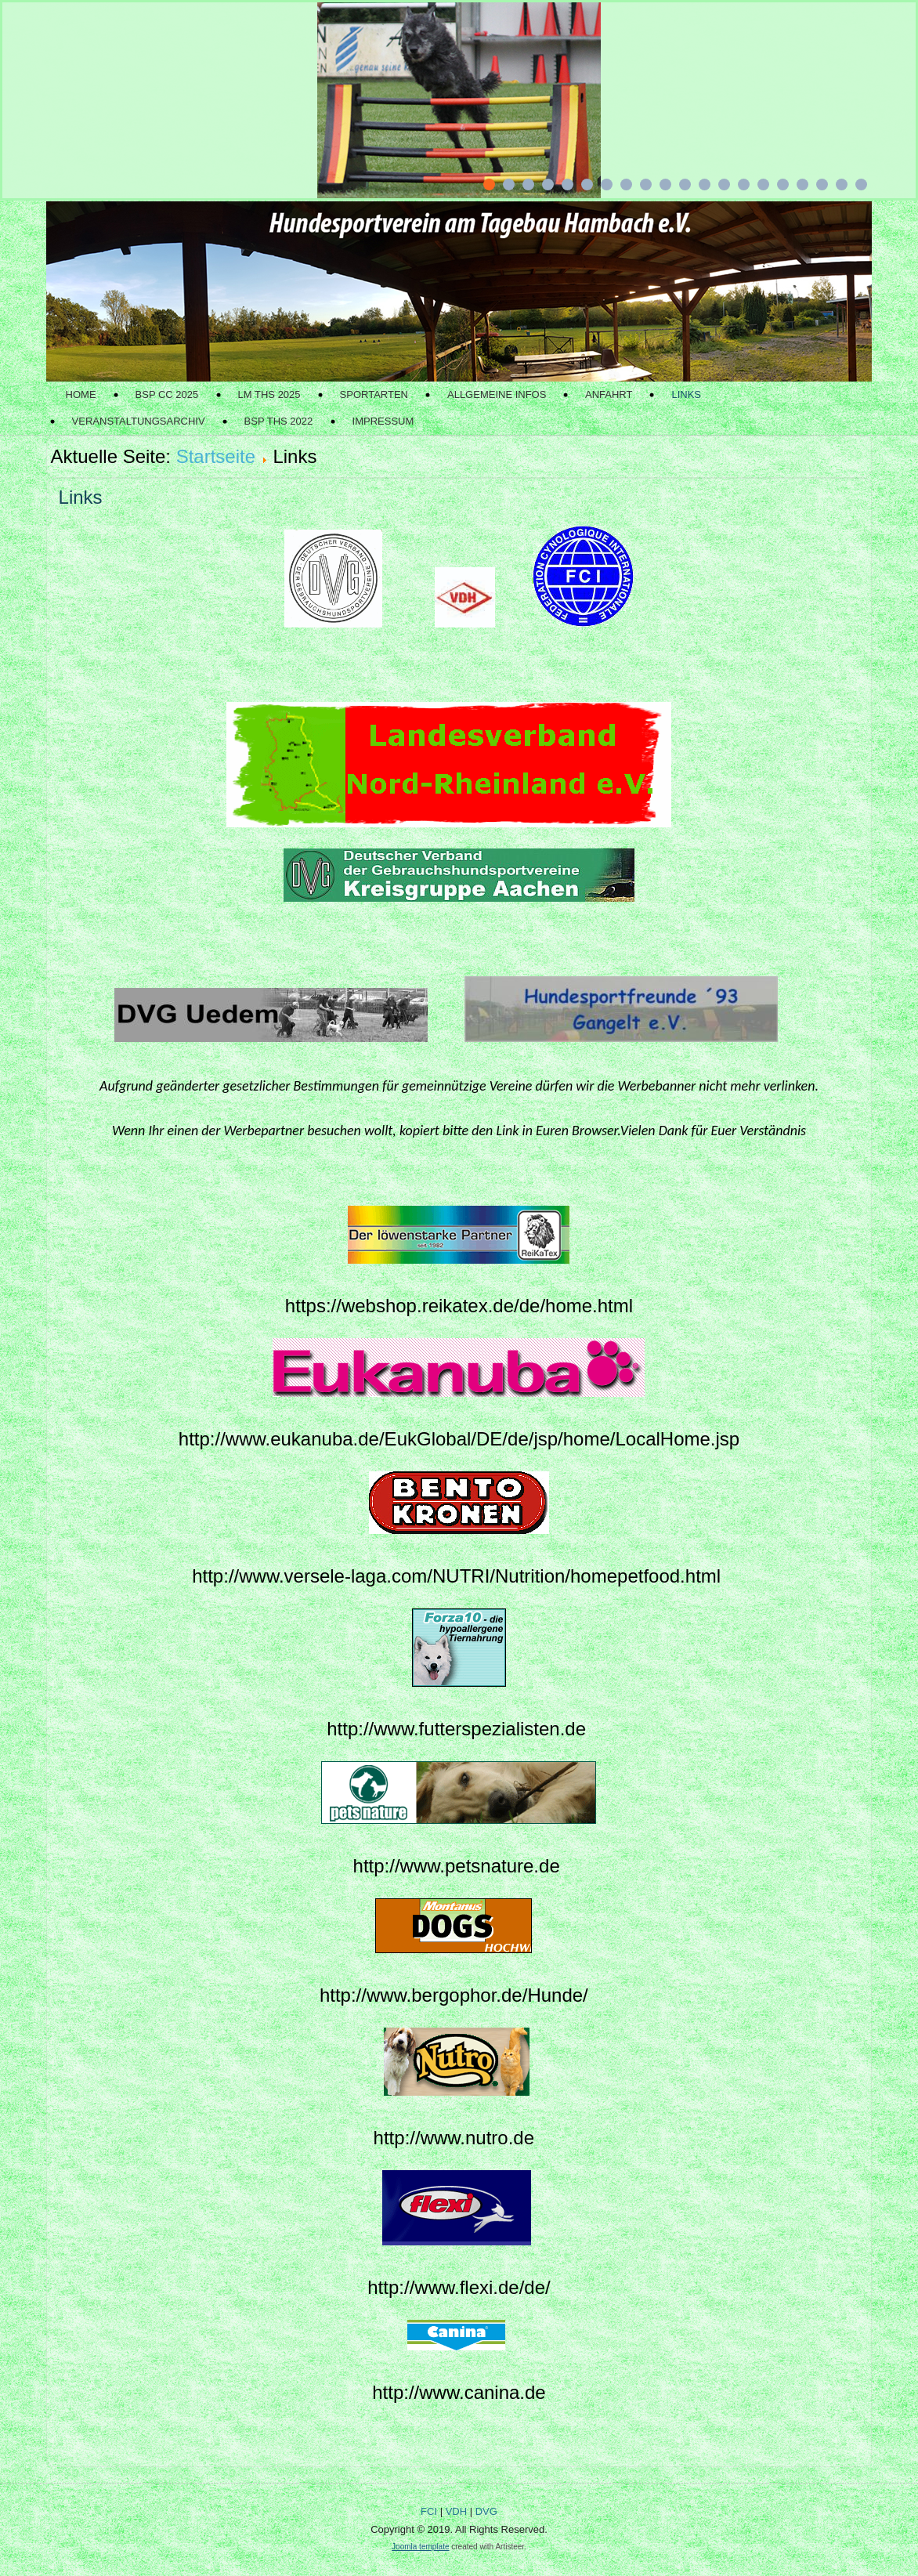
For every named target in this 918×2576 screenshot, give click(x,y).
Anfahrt (608, 394)
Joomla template (420, 2546)
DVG (486, 2511)
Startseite (215, 456)
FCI (429, 2511)
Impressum (383, 421)
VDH (456, 2511)
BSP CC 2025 (167, 394)
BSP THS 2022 (278, 421)
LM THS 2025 (269, 394)
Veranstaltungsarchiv (138, 421)
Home (81, 394)
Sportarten (374, 394)
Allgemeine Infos (496, 394)
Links (686, 394)
